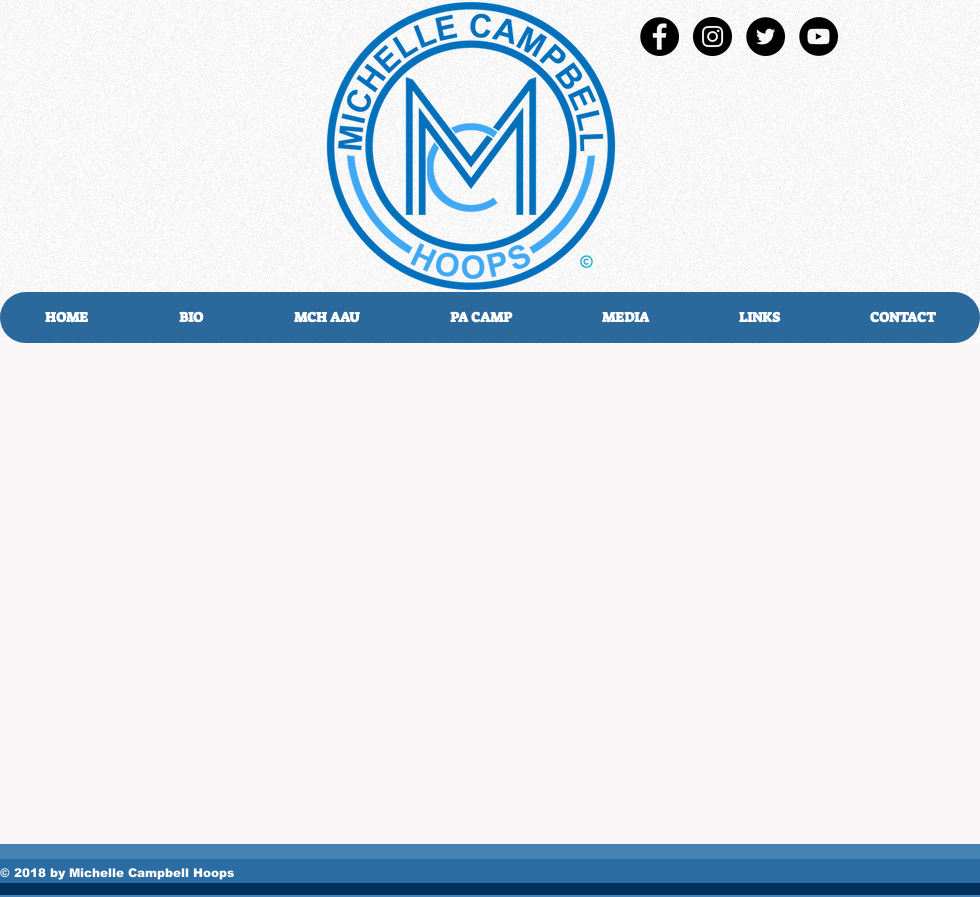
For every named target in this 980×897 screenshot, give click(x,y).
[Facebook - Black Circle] (659, 36)
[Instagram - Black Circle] (712, 36)
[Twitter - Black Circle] (765, 36)
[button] (624, 317)
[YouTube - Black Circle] (818, 36)
